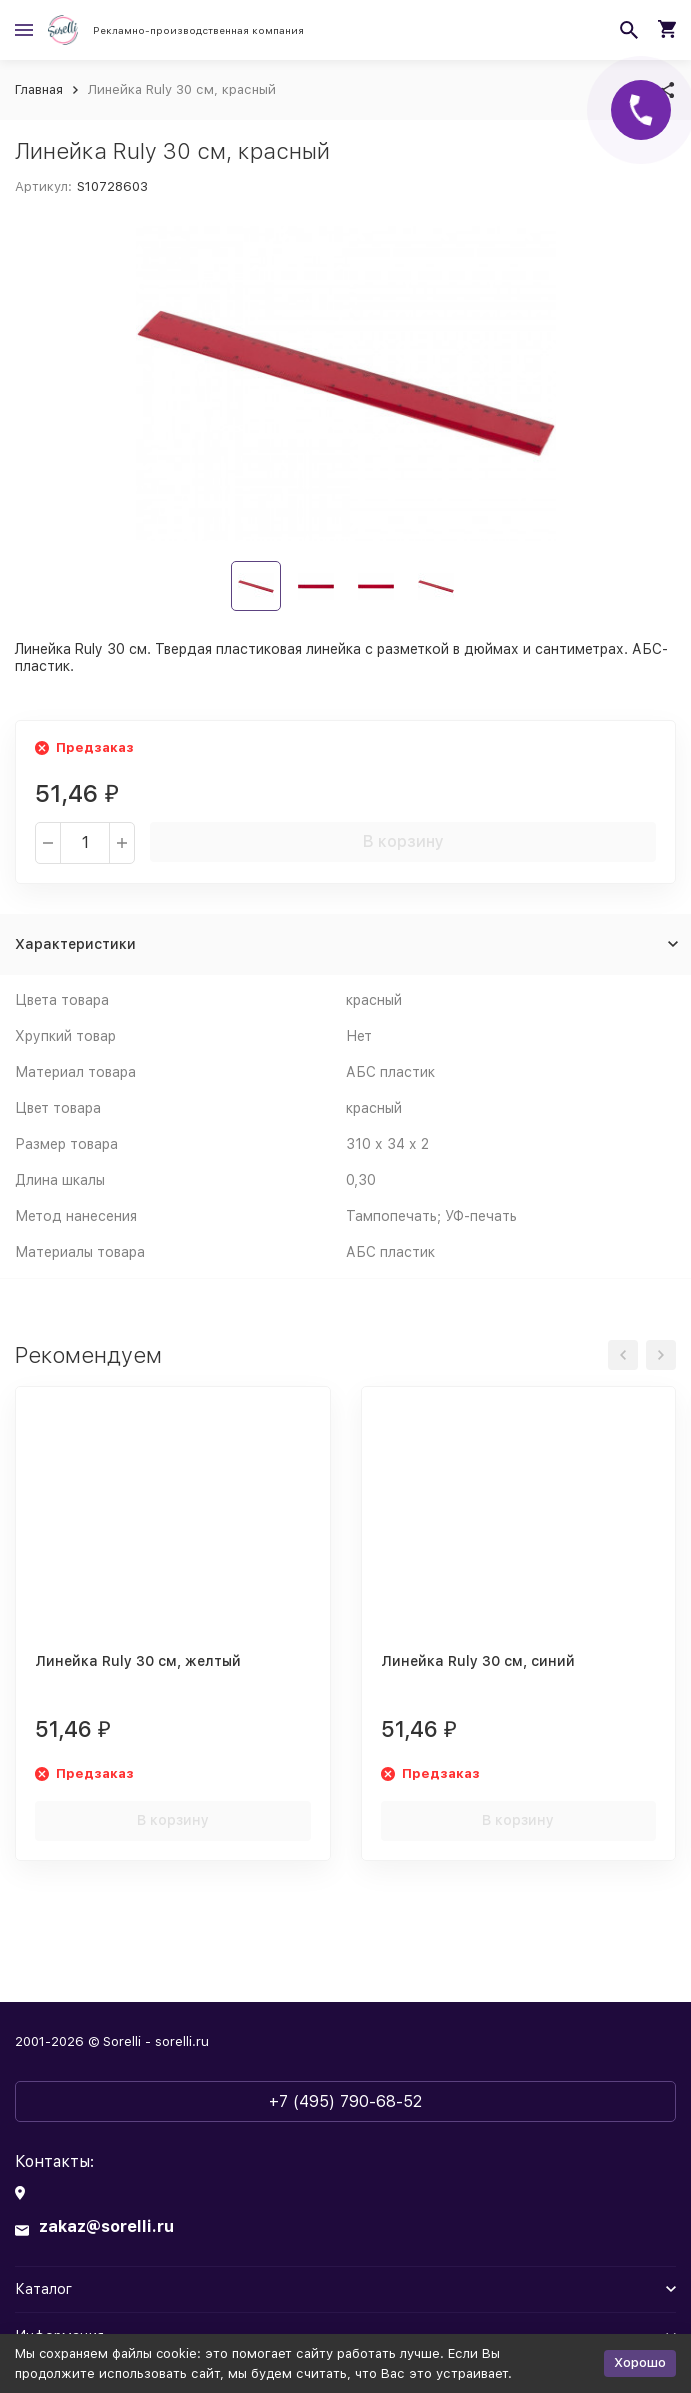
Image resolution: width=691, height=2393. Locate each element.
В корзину (403, 841)
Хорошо (640, 2362)
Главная (39, 89)
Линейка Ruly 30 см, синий (478, 1661)
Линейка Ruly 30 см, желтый (138, 1661)
